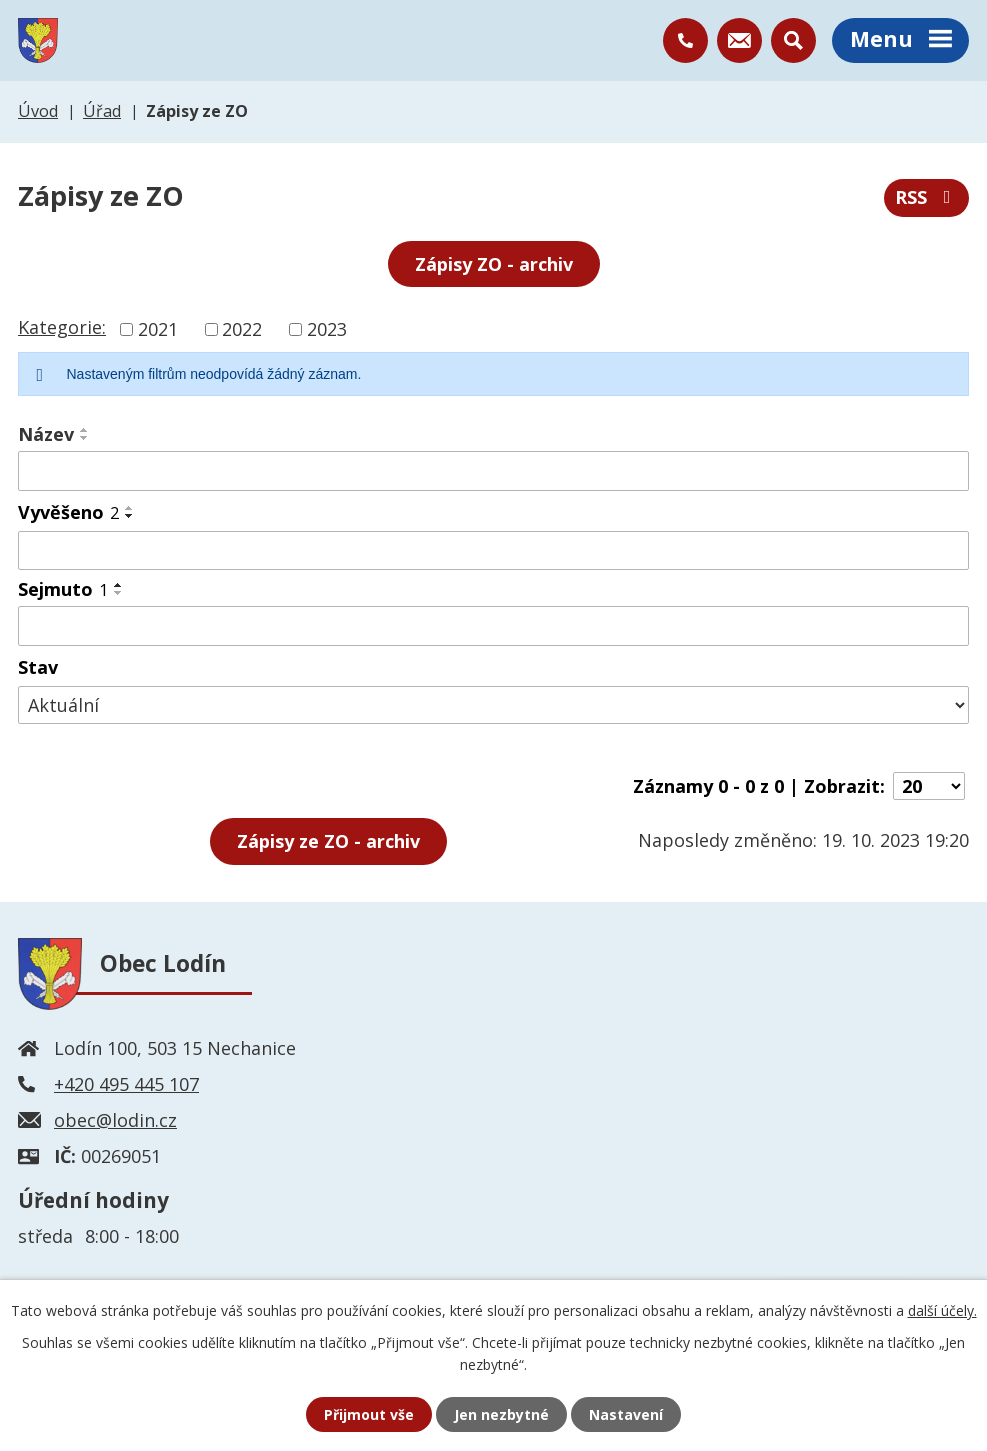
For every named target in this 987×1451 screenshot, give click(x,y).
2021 (158, 329)
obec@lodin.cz (115, 1120)
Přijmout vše (369, 1414)
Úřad (102, 111)
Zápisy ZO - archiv (494, 264)
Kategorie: (62, 327)
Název (46, 434)
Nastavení (626, 1414)
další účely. (942, 1310)
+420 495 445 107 (126, 1084)
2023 (327, 329)
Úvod (38, 111)
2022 (242, 329)
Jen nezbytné (501, 1414)
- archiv (328, 841)
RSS (927, 197)
